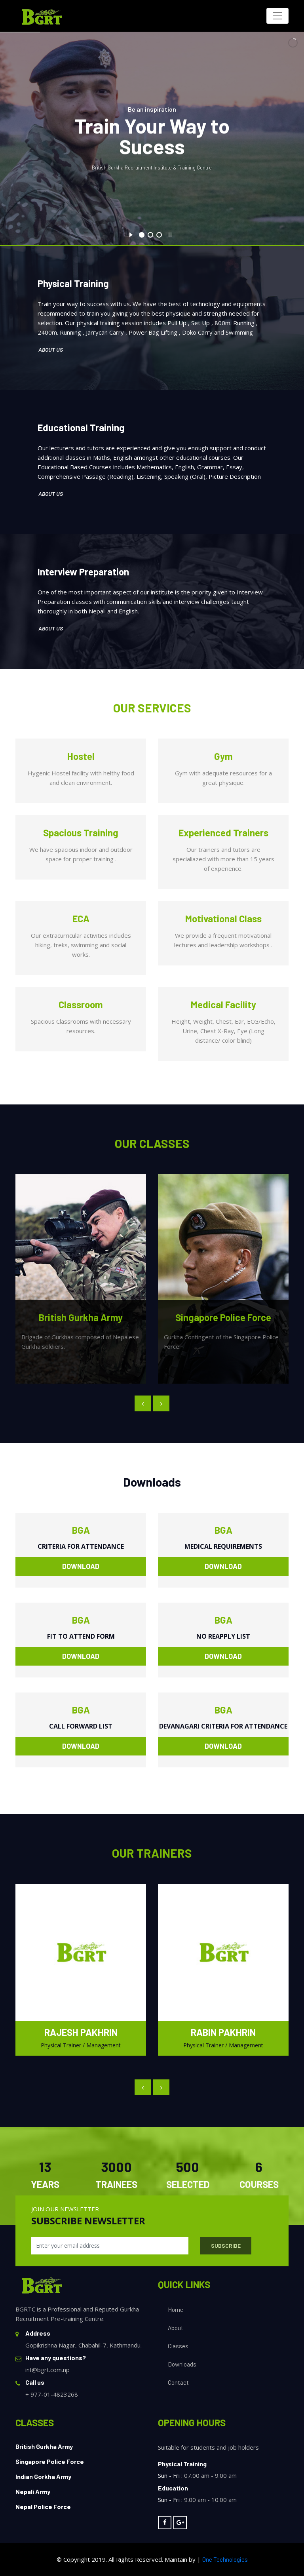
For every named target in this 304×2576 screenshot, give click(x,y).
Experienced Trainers (223, 832)
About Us (50, 349)
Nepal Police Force (43, 2506)
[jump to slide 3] (159, 235)
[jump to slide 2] (150, 235)
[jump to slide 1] (141, 235)
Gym (223, 756)
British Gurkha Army (44, 2446)
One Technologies (225, 2559)
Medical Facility (223, 1004)
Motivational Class (223, 918)
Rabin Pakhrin (223, 2032)
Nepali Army (32, 2491)
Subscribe (226, 2245)
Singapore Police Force (49, 2461)
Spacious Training (80, 832)
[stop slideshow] (170, 234)
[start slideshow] (131, 234)
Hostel (81, 756)
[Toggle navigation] (277, 16)
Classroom (81, 1004)
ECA (80, 918)
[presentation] (143, 1403)
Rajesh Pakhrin (81, 2032)
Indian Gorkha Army (43, 2476)
